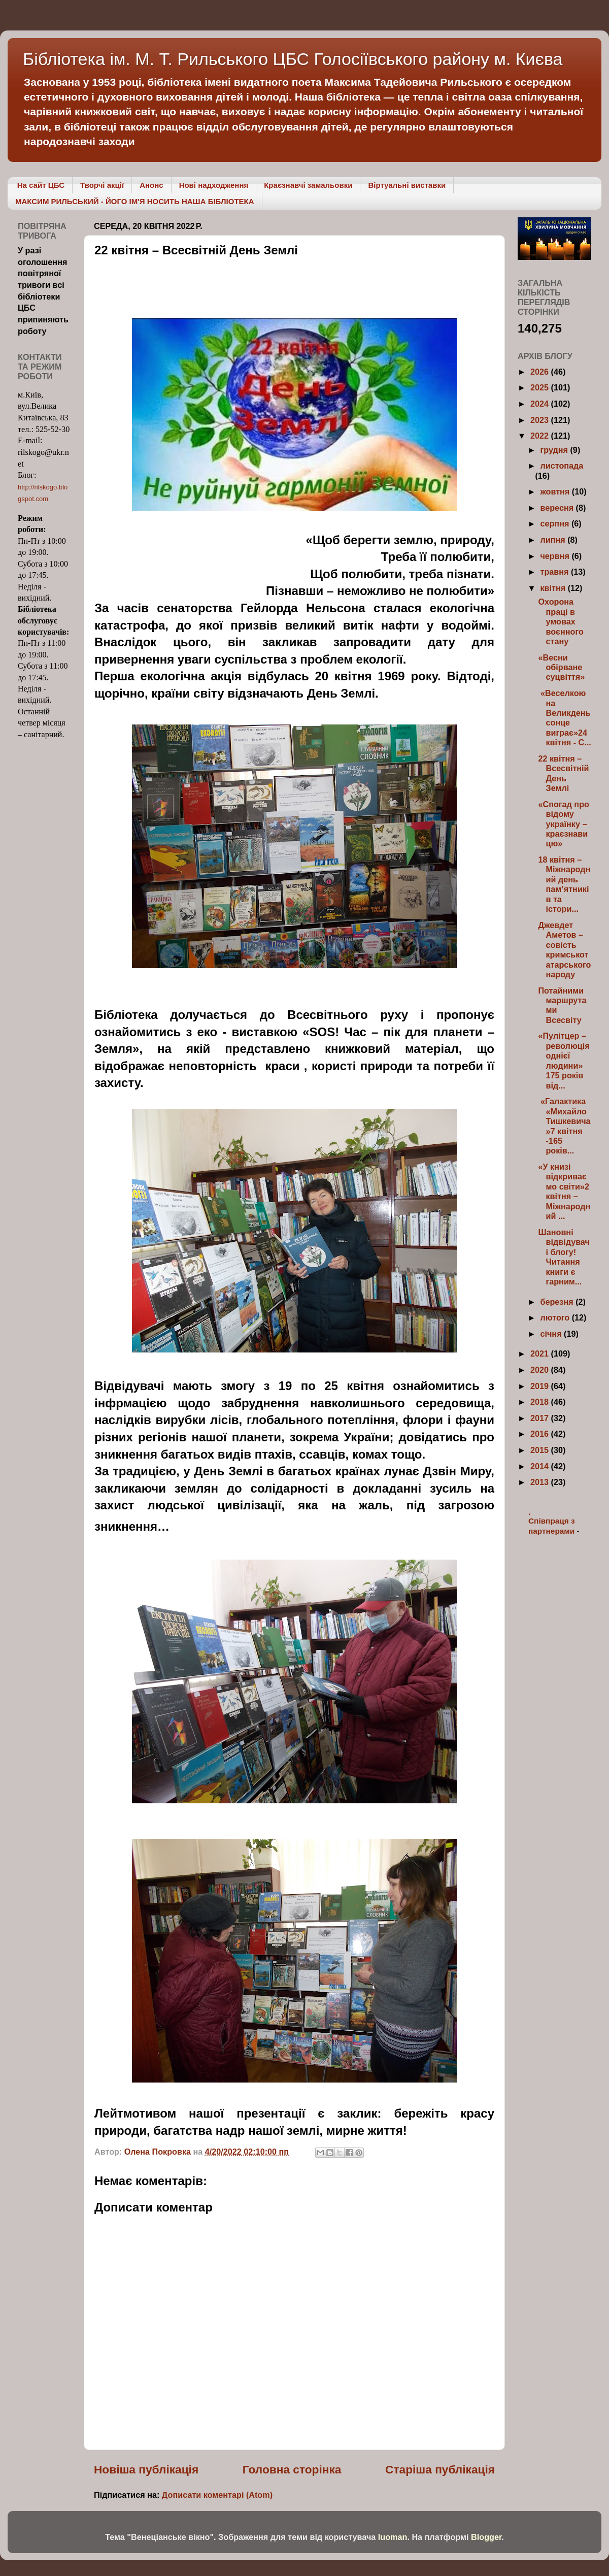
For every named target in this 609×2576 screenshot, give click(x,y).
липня (553, 539)
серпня (555, 523)
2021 (540, 1353)
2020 (540, 1369)
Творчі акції (102, 185)
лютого (555, 1317)
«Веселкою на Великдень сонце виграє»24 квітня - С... (564, 717)
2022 (540, 435)
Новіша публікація (146, 2469)
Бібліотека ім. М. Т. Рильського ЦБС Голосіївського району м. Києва (293, 59)
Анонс (151, 185)
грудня (555, 449)
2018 (540, 1401)
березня (558, 1301)
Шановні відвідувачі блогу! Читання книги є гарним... (563, 1257)
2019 (540, 1386)
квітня (553, 587)
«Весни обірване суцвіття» (561, 667)
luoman (393, 2536)
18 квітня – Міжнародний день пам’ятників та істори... (564, 884)
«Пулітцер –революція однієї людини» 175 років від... (563, 1060)
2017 (540, 1418)
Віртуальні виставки (407, 185)
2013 (540, 1482)
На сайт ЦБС (40, 185)
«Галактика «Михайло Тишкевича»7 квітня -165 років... (564, 1126)
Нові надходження (214, 185)
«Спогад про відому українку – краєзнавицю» (563, 824)
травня (555, 571)
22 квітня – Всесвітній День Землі (563, 773)
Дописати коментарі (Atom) (217, 2494)
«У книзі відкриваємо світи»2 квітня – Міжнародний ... (564, 1191)
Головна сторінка (292, 2469)
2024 (540, 403)
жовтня (555, 491)
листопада (561, 465)
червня (555, 555)
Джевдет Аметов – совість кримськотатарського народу (564, 949)
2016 (540, 1433)
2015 (540, 1450)
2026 (540, 371)
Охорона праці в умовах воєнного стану (560, 621)
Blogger (486, 2536)
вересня (558, 507)
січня (552, 1333)
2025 (540, 387)
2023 (540, 419)
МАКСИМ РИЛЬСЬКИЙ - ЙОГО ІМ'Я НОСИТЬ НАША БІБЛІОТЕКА (134, 201)
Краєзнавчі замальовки (308, 185)
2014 (540, 1466)
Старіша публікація (440, 2469)
